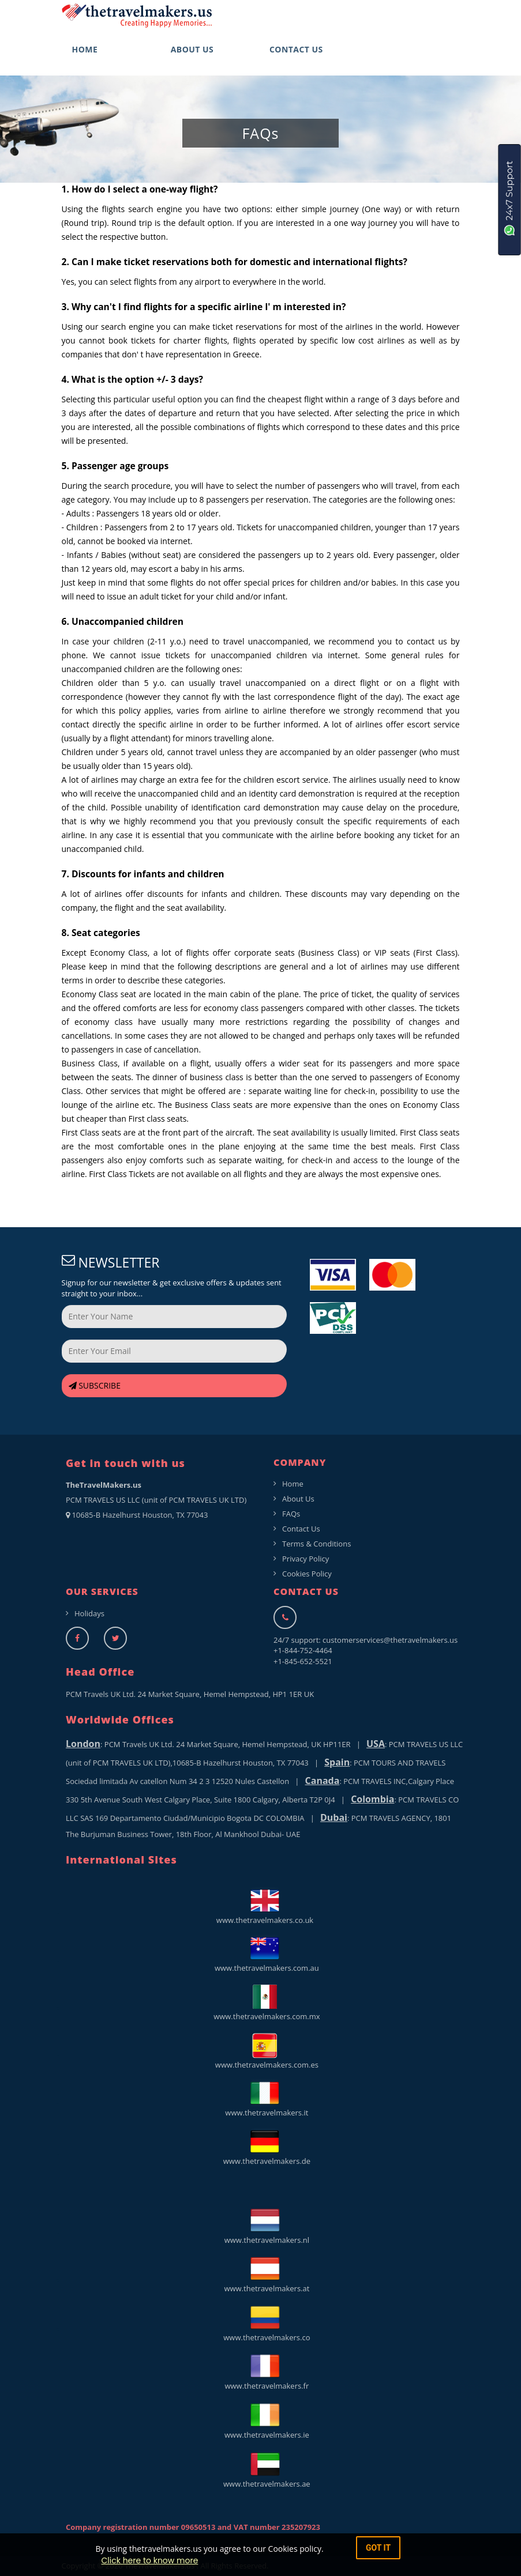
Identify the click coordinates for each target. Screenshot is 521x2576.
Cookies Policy (307, 1573)
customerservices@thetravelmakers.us (390, 1640)
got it (378, 2547)
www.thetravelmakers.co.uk (264, 1905)
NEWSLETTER (111, 1262)
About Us (298, 1498)
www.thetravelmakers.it (265, 2098)
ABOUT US (192, 49)
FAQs (291, 1513)
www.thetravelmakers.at (265, 2274)
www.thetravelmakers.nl (264, 2225)
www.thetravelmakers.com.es (264, 2050)
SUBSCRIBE (95, 1385)
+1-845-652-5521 (302, 1661)
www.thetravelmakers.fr (265, 2371)
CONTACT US (296, 49)
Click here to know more (149, 2560)
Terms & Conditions (316, 1543)
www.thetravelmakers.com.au (265, 1953)
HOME (85, 49)
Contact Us (301, 1528)
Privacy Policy (305, 1558)
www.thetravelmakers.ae (264, 2469)
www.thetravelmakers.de (264, 2146)
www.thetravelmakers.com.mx (264, 2001)
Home (292, 1484)
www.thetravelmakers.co (265, 2323)
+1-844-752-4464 (302, 1650)
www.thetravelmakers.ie (264, 2420)
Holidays (89, 1613)
